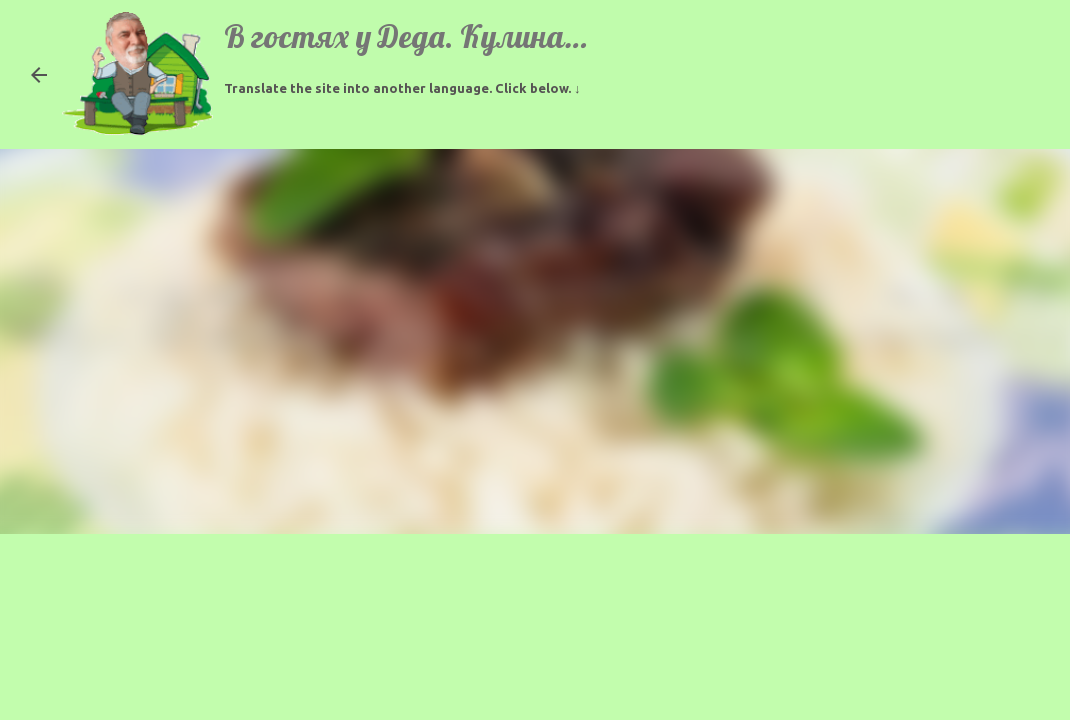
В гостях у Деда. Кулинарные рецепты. (492, 36)
